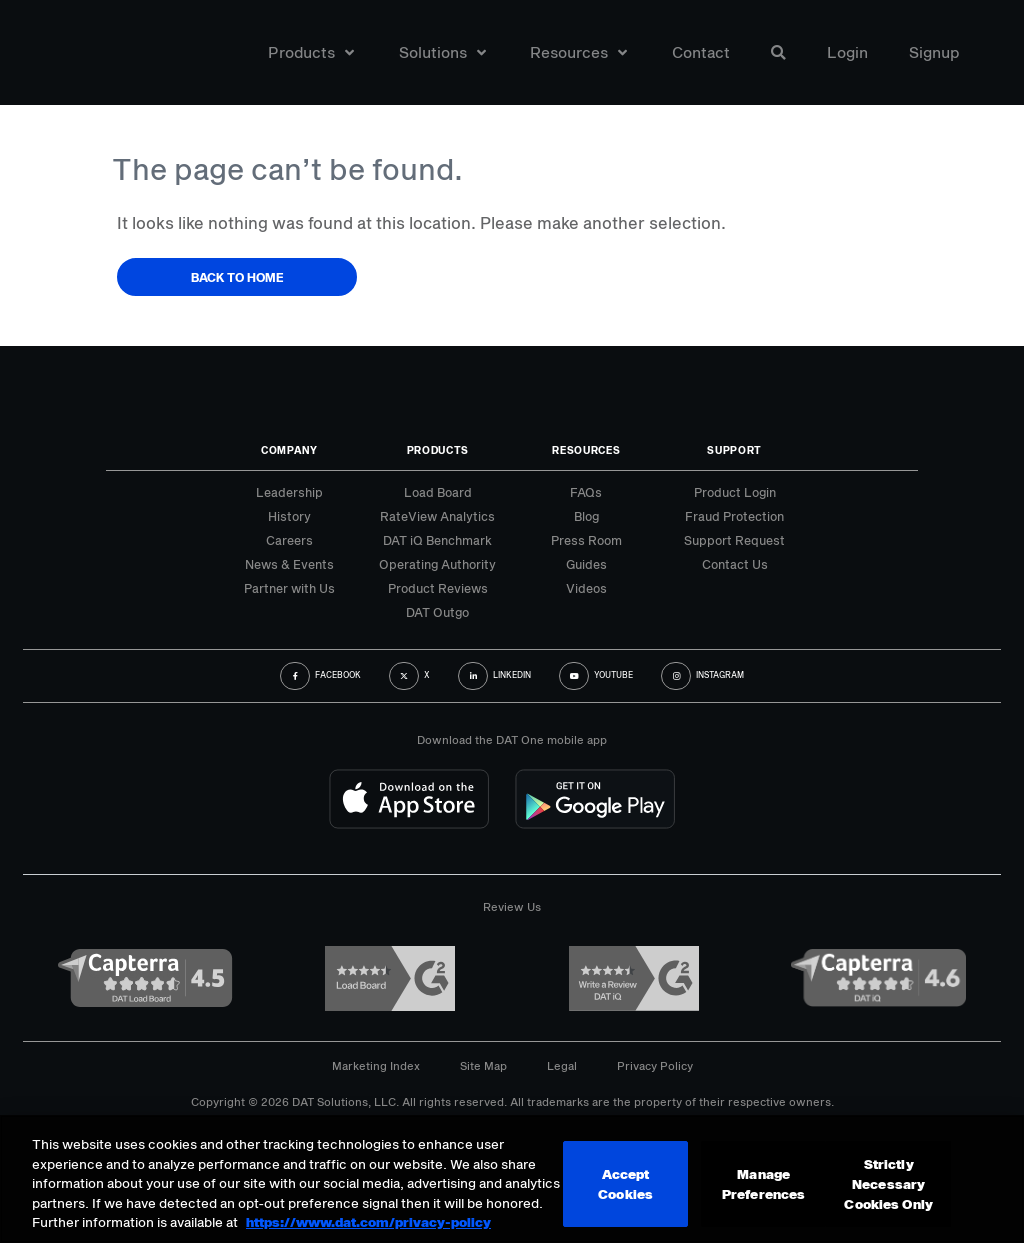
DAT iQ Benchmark (437, 540)
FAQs (586, 492)
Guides (586, 564)
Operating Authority (437, 564)
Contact (701, 53)
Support (734, 450)
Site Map (483, 1065)
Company (289, 450)
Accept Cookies (625, 1184)
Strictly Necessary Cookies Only (888, 1184)
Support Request (734, 540)
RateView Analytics (437, 516)
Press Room (586, 540)
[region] (512, 1178)
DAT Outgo (437, 612)
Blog (586, 516)
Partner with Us (289, 588)
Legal (562, 1065)
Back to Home (237, 277)
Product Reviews (438, 588)
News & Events (289, 564)
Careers (289, 540)
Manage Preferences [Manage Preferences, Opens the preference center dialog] (763, 1184)
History (289, 516)
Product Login (735, 492)
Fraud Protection (734, 516)
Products (311, 53)
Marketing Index (376, 1065)
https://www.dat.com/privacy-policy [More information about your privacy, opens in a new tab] (368, 1220)
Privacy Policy (655, 1065)
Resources (578, 53)
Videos (586, 588)
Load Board (438, 492)
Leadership (289, 492)
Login (847, 53)
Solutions (442, 53)
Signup (934, 53)
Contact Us (735, 564)
